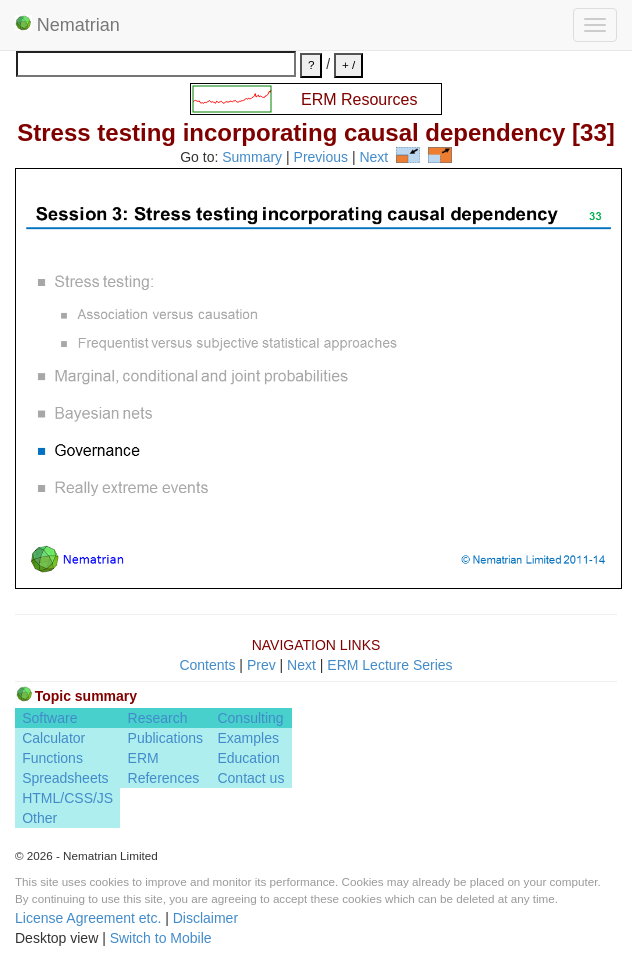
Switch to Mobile (161, 938)
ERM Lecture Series (389, 665)
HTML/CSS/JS (67, 798)
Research (158, 718)
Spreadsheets (65, 778)
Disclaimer (205, 918)
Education (248, 758)
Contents (207, 665)
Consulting (250, 718)
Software (49, 718)
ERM (143, 758)
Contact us (250, 778)
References (164, 778)
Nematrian (67, 25)
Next (373, 158)
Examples (247, 738)
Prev (261, 665)
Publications (166, 738)
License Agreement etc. (88, 918)
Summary (252, 158)
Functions (52, 758)
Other (39, 818)
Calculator (53, 738)
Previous (321, 158)
